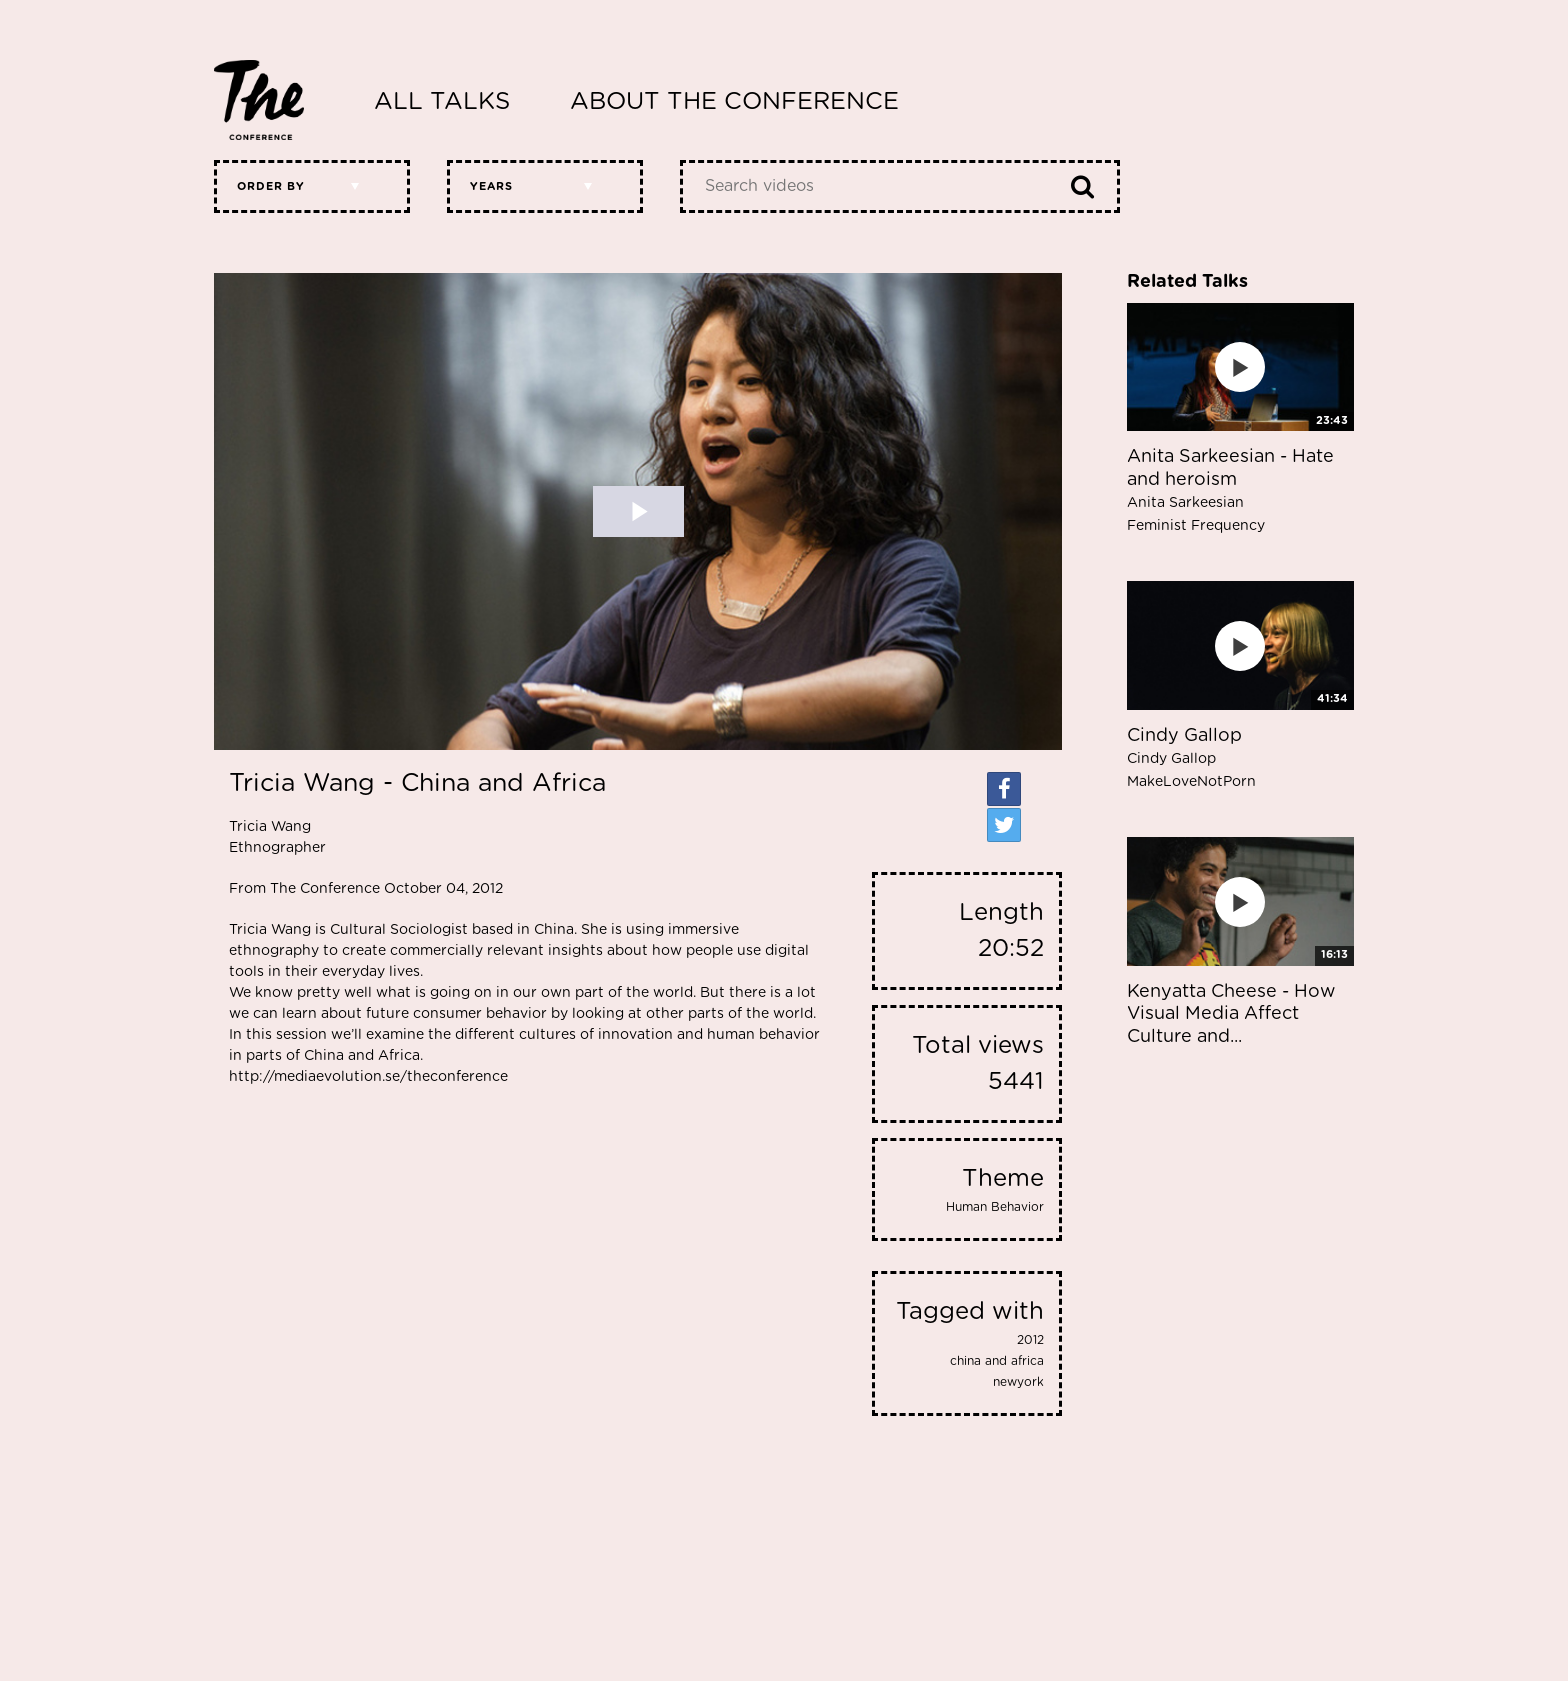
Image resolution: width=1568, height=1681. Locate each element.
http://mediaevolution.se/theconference (368, 1077)
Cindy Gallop (1191, 758)
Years (491, 186)
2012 (1030, 1340)
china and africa (997, 1361)
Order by (271, 186)
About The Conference (734, 102)
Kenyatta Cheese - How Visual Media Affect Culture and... (1231, 1014)
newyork (1018, 1382)
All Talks (442, 102)
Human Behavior (995, 1207)
